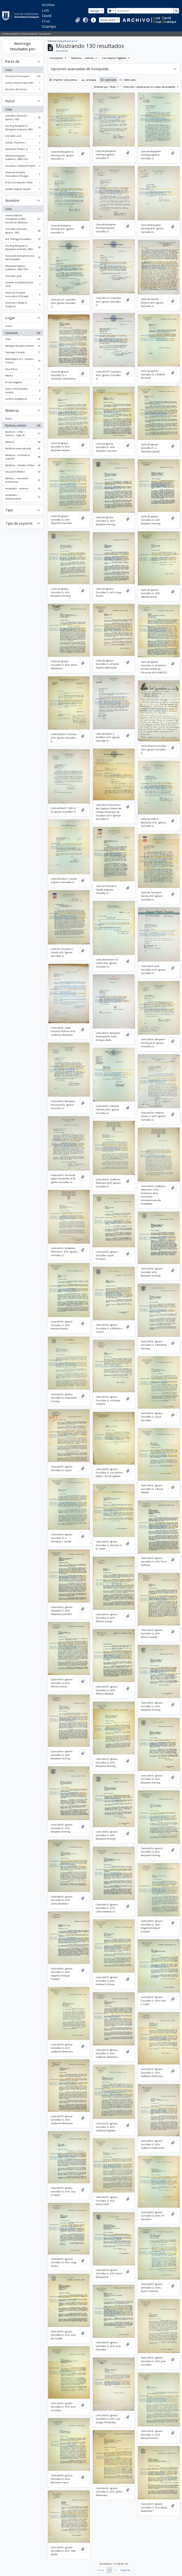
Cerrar (73, 41)
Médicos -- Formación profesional (22, 480)
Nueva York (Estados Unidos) (22, 390)
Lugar (10, 317)
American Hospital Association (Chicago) (22, 174)
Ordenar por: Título (105, 87)
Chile (22, 339)
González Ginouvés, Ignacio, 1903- (22, 117)
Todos (8, 69)
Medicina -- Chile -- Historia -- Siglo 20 (22, 433)
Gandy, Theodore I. (22, 143)
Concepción (22, 333)
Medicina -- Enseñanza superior (22, 456)
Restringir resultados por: (23, 46)
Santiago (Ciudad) (22, 353)
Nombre (12, 200)
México (22, 376)
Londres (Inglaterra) (22, 399)
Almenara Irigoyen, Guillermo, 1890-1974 (22, 157)
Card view (108, 80)
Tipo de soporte (18, 523)
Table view (127, 80)
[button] (78, 20)
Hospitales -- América (22, 489)
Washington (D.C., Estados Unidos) (22, 360)
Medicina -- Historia (22, 426)
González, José (22, 136)
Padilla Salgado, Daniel (22, 189)
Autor (10, 100)
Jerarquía (89, 80)
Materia (11, 410)
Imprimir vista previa (63, 80)
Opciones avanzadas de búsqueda (79, 68)
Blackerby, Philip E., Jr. (22, 149)
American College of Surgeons (22, 304)
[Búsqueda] (145, 11)
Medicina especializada (22, 449)
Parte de (12, 61)
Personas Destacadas (22, 76)
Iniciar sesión (108, 20)
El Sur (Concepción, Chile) (22, 183)
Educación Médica (22, 472)
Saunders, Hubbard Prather (22, 166)
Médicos (22, 442)
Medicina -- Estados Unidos (22, 466)
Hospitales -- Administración (22, 496)
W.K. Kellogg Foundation (22, 239)
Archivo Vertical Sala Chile (22, 83)
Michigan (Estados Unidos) (22, 346)
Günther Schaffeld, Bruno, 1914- (22, 284)
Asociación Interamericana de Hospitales (22, 257)
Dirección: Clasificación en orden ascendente (149, 87)
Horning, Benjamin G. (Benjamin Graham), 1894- (22, 127)
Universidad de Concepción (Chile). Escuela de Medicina (22, 219)
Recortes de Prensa (22, 90)
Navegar (95, 10)
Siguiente (125, 2570)
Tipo (9, 510)
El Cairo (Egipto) (22, 383)
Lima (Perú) (22, 369)
